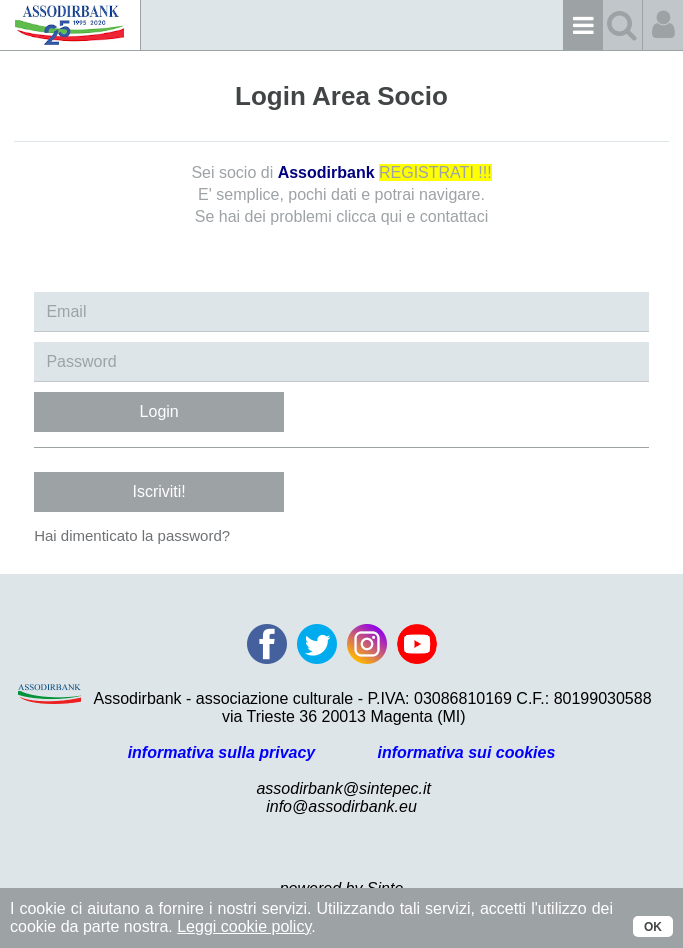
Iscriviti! (158, 491)
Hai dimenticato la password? (132, 535)
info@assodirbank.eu (341, 806)
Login (159, 411)
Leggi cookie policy (244, 926)
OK (653, 927)
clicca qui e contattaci (412, 216)
